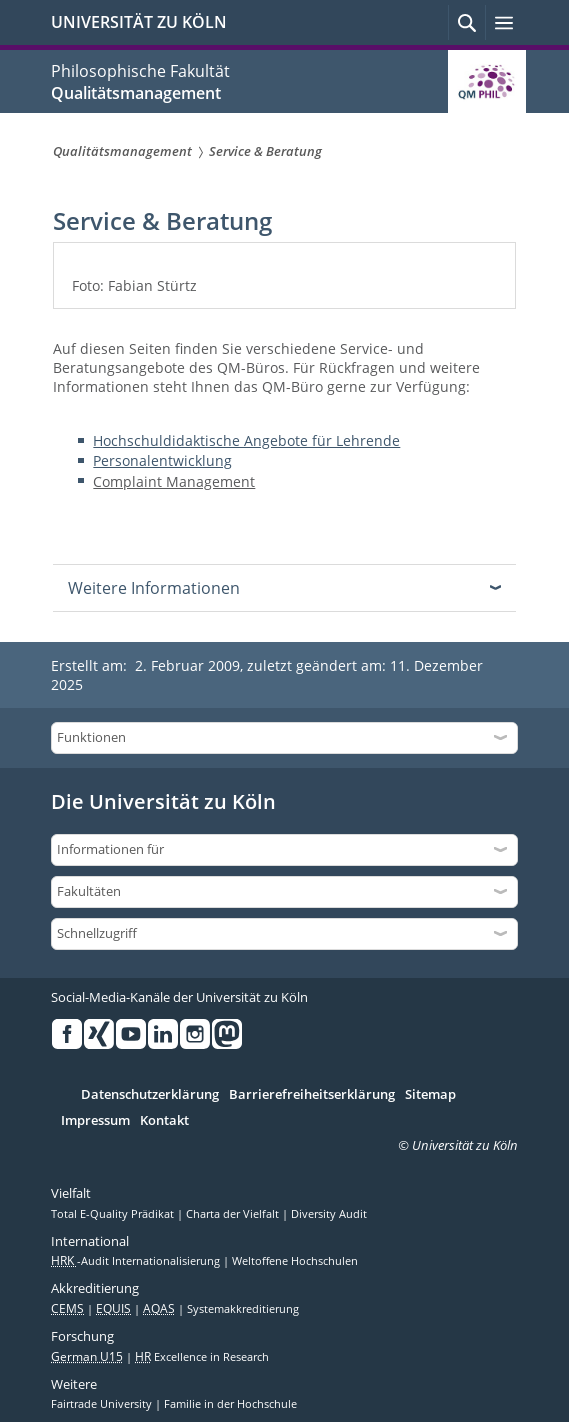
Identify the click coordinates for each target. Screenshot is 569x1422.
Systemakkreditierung (243, 1309)
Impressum (95, 1121)
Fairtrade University (103, 1404)
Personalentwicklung (162, 460)
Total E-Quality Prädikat (114, 1214)
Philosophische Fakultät (140, 71)
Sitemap (430, 1095)
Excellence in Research (202, 1357)
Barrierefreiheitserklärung (312, 1095)
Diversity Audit (329, 1214)
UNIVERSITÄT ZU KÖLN (139, 22)
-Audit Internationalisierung (137, 1261)
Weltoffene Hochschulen (295, 1261)
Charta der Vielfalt (234, 1214)
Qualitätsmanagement (136, 93)
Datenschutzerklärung (150, 1095)
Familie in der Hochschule (230, 1404)
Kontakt (164, 1121)
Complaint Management (174, 481)
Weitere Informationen (154, 588)
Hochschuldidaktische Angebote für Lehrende (246, 440)
